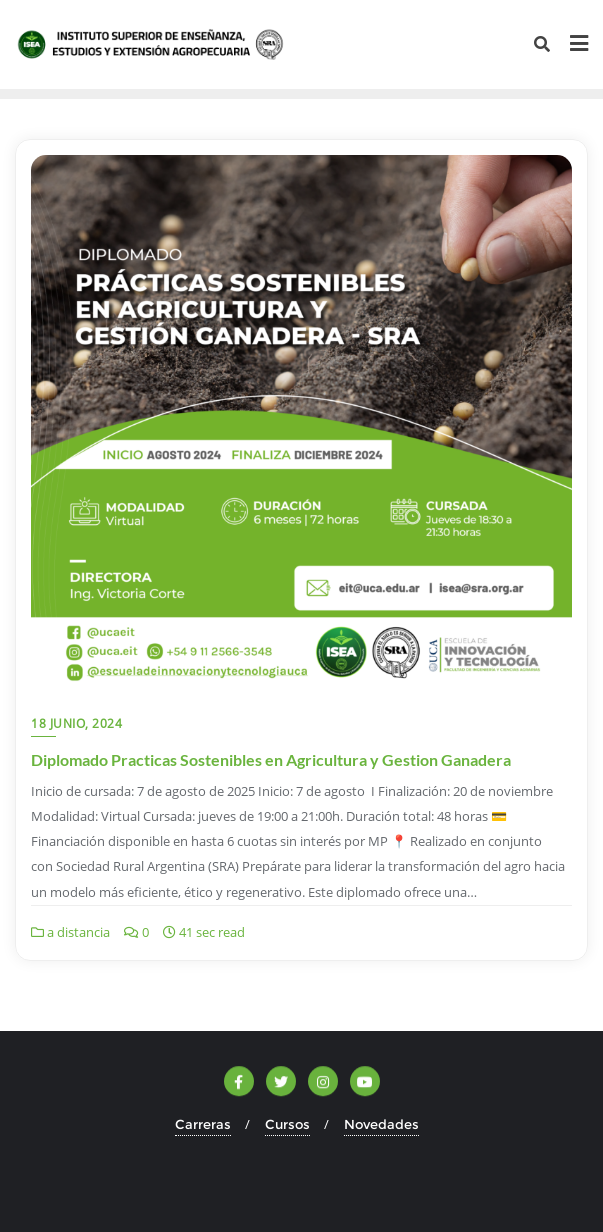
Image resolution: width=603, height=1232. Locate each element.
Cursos (287, 1124)
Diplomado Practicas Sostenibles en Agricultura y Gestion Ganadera (271, 759)
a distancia (70, 932)
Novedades (381, 1124)
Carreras (203, 1124)
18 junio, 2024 (76, 723)
